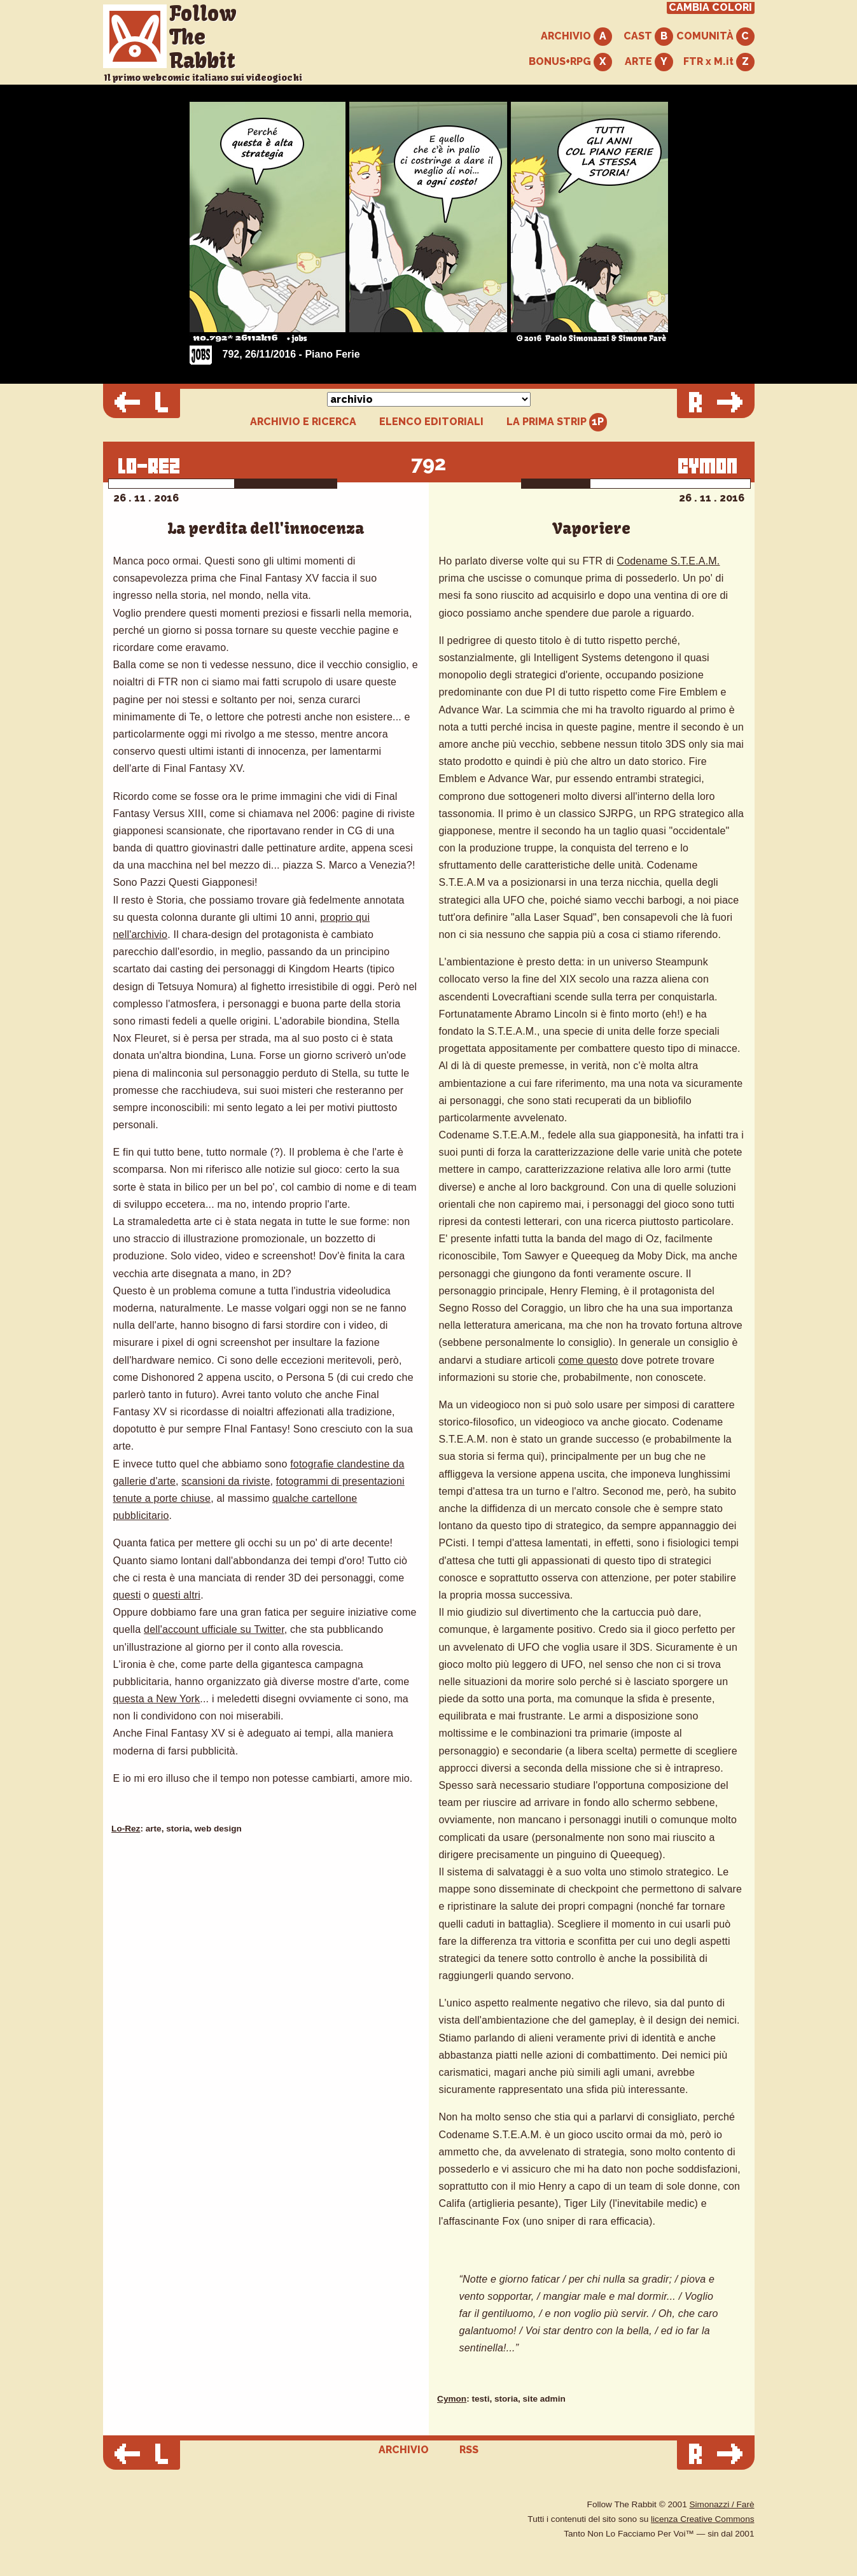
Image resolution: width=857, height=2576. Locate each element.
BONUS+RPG (570, 62)
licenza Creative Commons (702, 2519)
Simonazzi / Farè (722, 2504)
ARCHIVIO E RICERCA (303, 422)
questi (127, 1595)
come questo (588, 1360)
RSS (468, 2450)
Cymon (451, 2399)
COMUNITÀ (715, 36)
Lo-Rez (125, 1828)
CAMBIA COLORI (710, 7)
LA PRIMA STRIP (557, 422)
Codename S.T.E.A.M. (668, 561)
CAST (648, 36)
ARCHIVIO (576, 36)
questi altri (176, 1595)
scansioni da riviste (225, 1481)
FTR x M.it (719, 62)
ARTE (649, 62)
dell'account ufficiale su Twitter (214, 1629)
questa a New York (156, 1698)
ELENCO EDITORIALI (431, 422)
